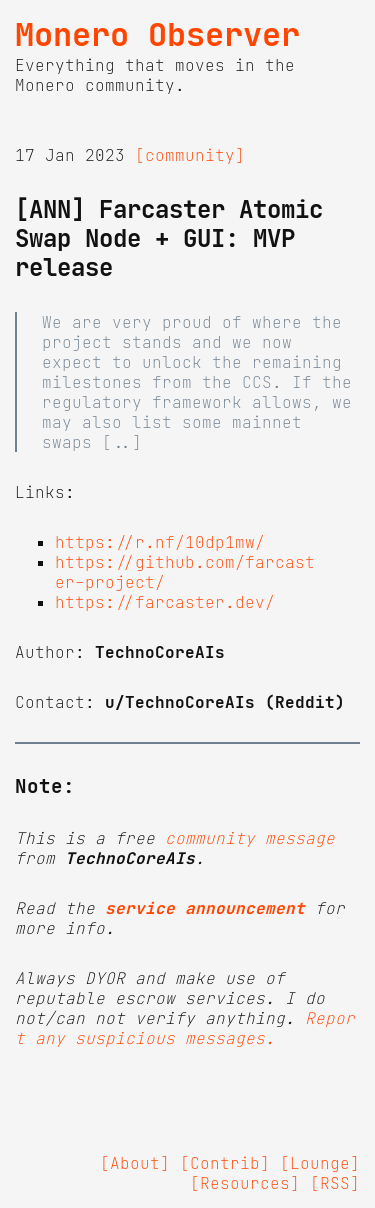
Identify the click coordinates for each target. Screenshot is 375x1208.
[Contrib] (225, 1163)
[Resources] (245, 1183)
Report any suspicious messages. (185, 1028)
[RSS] (335, 1183)
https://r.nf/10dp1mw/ (160, 542)
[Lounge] (320, 1163)
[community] (190, 155)
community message (250, 838)
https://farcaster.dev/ (165, 602)
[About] (135, 1163)
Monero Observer (157, 35)
